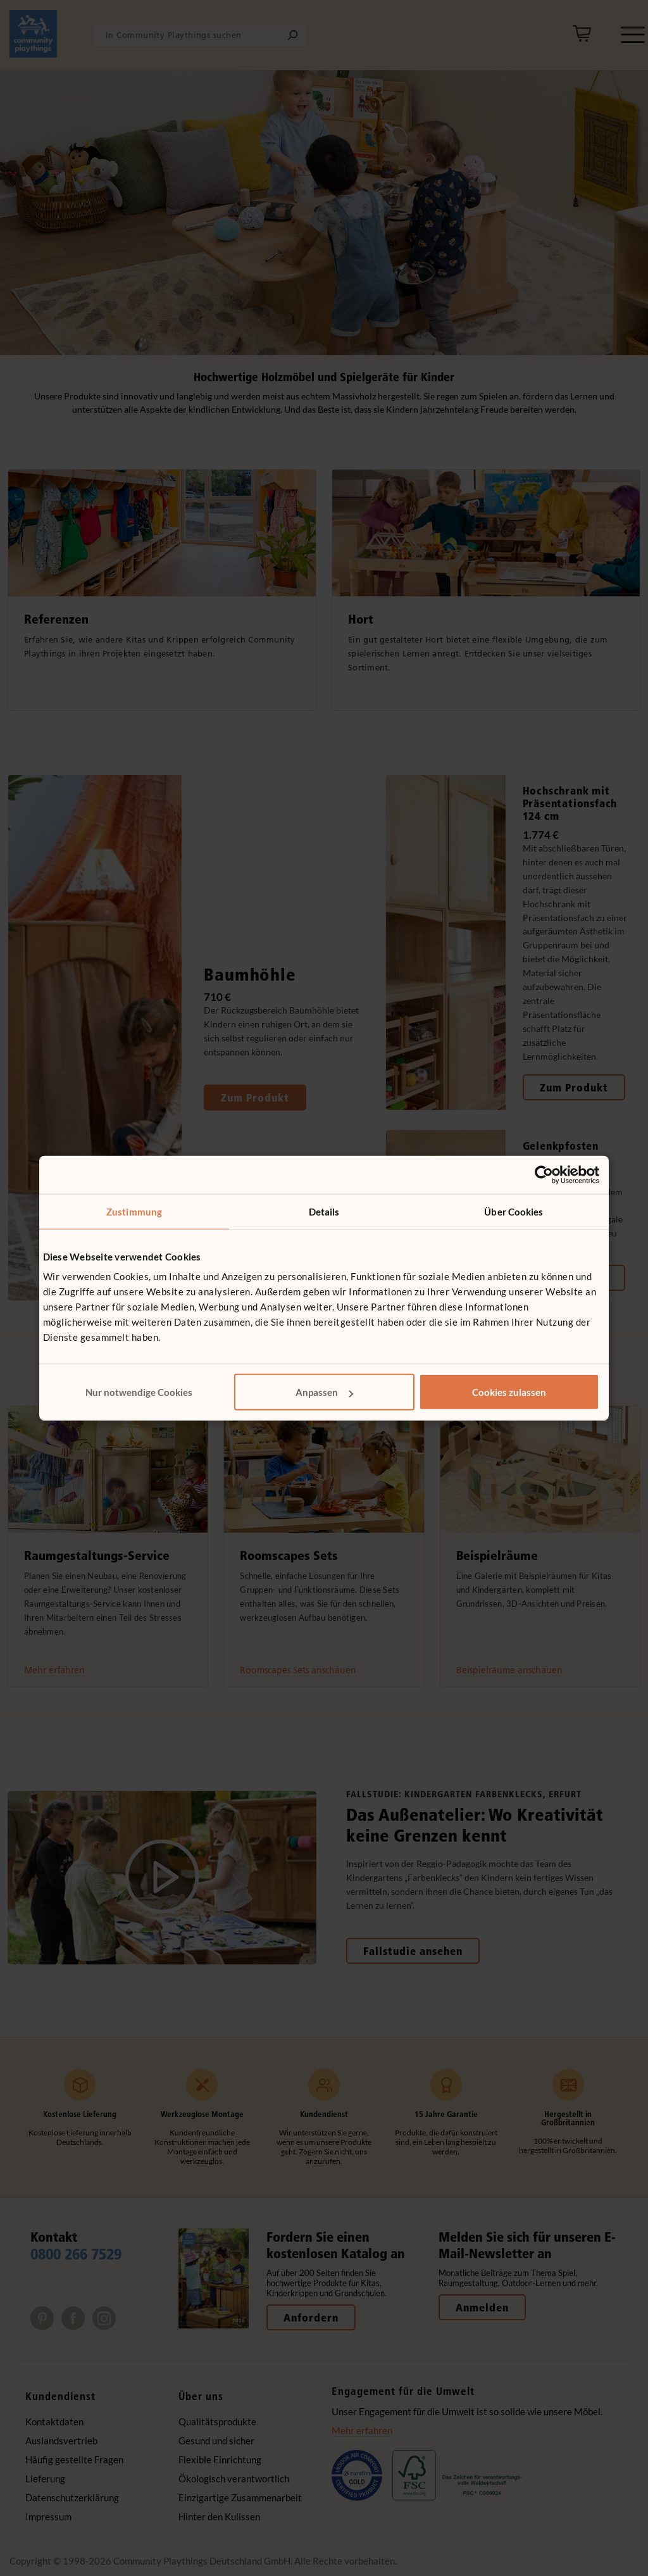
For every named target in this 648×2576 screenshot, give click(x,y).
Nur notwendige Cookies (138, 1392)
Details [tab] (324, 1211)
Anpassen (324, 1392)
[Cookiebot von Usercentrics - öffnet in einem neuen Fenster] (544, 1174)
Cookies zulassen (509, 1392)
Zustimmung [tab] (134, 1211)
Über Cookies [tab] (513, 1211)
